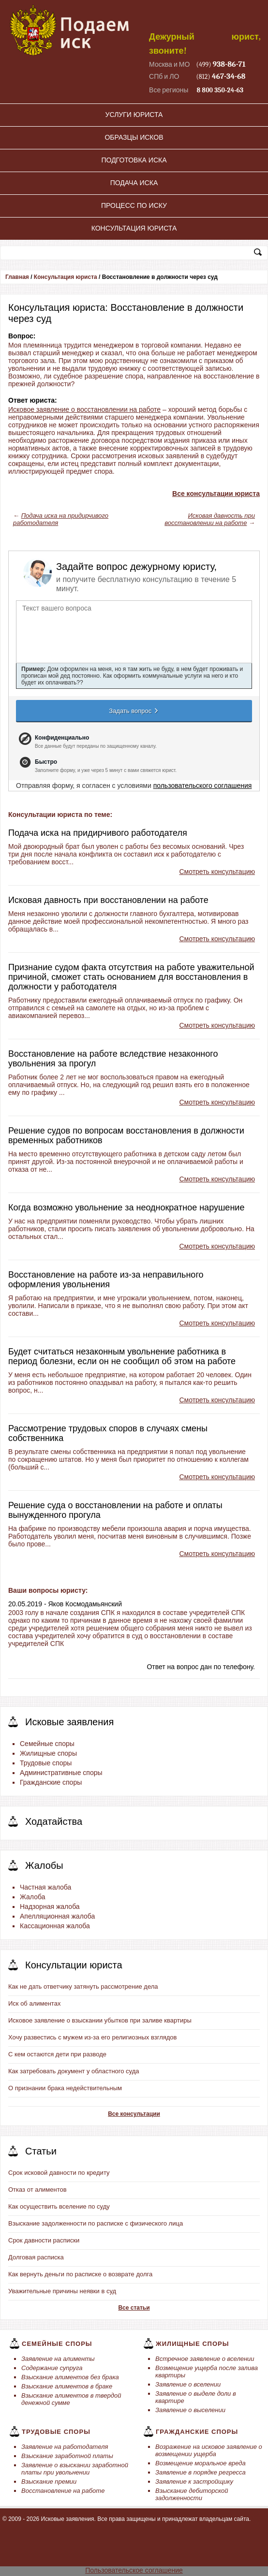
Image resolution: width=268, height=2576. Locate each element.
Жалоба (32, 1897)
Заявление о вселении (188, 2384)
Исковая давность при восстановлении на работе (209, 519)
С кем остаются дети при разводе (57, 2054)
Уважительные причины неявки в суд (62, 2291)
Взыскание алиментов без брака (70, 2377)
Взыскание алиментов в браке (66, 2386)
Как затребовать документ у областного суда (73, 2071)
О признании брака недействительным (65, 2088)
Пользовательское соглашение (134, 2570)
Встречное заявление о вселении (204, 2358)
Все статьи (133, 2307)
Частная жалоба (45, 1887)
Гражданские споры (51, 1782)
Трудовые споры (46, 1763)
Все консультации (134, 2113)
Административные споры (61, 1772)
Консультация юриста (134, 228)
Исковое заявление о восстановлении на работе (84, 409)
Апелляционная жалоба (57, 1916)
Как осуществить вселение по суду (59, 2206)
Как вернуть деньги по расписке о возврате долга (80, 2274)
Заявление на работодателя (64, 2446)
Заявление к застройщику (194, 2481)
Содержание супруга (51, 2368)
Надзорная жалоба (50, 1906)
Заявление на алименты (58, 2358)
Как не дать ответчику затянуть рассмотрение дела (83, 1986)
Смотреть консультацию (217, 871)
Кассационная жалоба (55, 1926)
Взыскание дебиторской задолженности (191, 2494)
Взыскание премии (48, 2481)
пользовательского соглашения (202, 785)
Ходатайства (53, 1821)
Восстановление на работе (62, 2490)
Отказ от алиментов (37, 2189)
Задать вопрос (134, 710)
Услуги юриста (134, 114)
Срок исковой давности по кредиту (59, 2172)
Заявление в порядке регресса (200, 2472)
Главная (17, 277)
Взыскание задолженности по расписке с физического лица (95, 2223)
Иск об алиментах (34, 2003)
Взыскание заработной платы (67, 2456)
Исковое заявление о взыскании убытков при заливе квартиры (100, 2020)
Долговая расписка (36, 2257)
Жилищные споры (48, 1753)
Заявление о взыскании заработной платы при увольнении (74, 2468)
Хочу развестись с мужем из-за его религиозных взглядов (92, 2037)
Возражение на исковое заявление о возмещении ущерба (208, 2450)
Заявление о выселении (190, 2410)
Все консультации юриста (216, 493)
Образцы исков (133, 137)
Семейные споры (47, 1743)
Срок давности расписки (43, 2240)
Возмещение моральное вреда (200, 2463)
